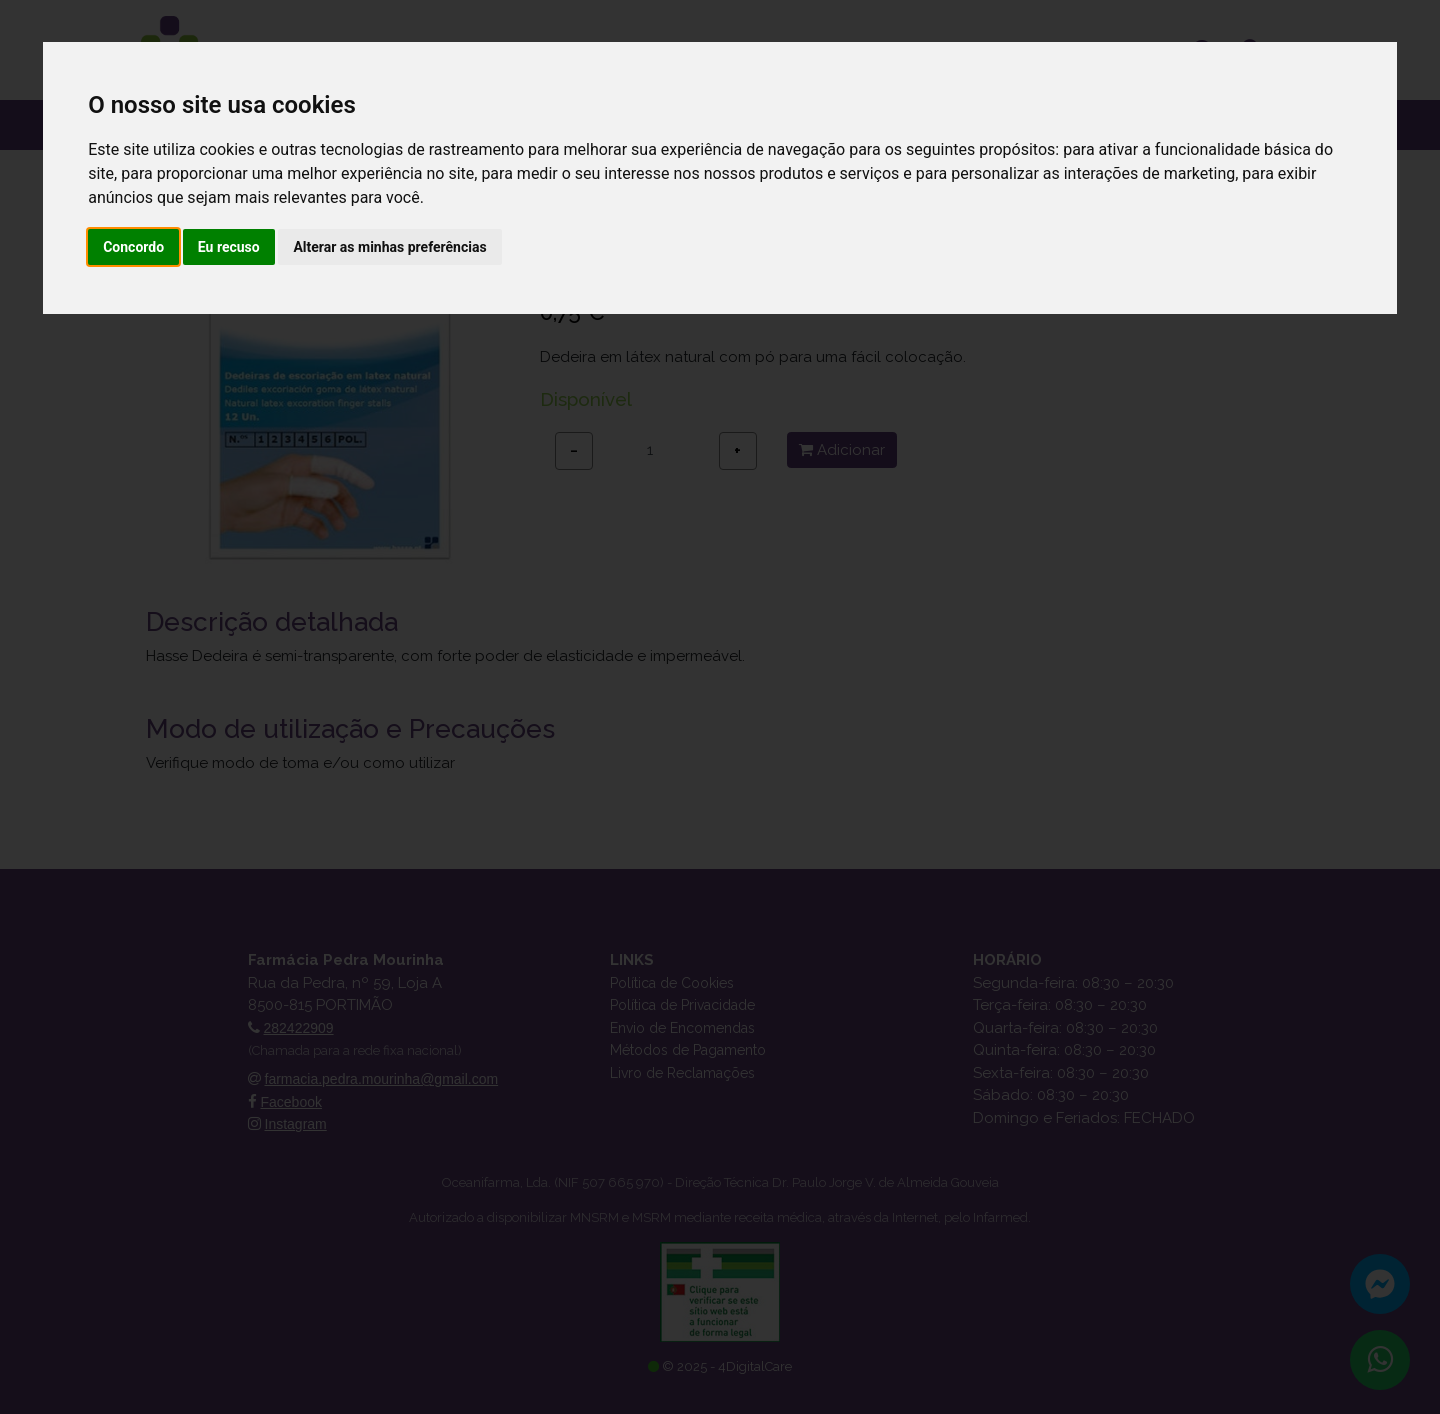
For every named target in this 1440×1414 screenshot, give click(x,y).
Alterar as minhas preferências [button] (389, 247)
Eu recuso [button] (229, 247)
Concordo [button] (133, 247)
